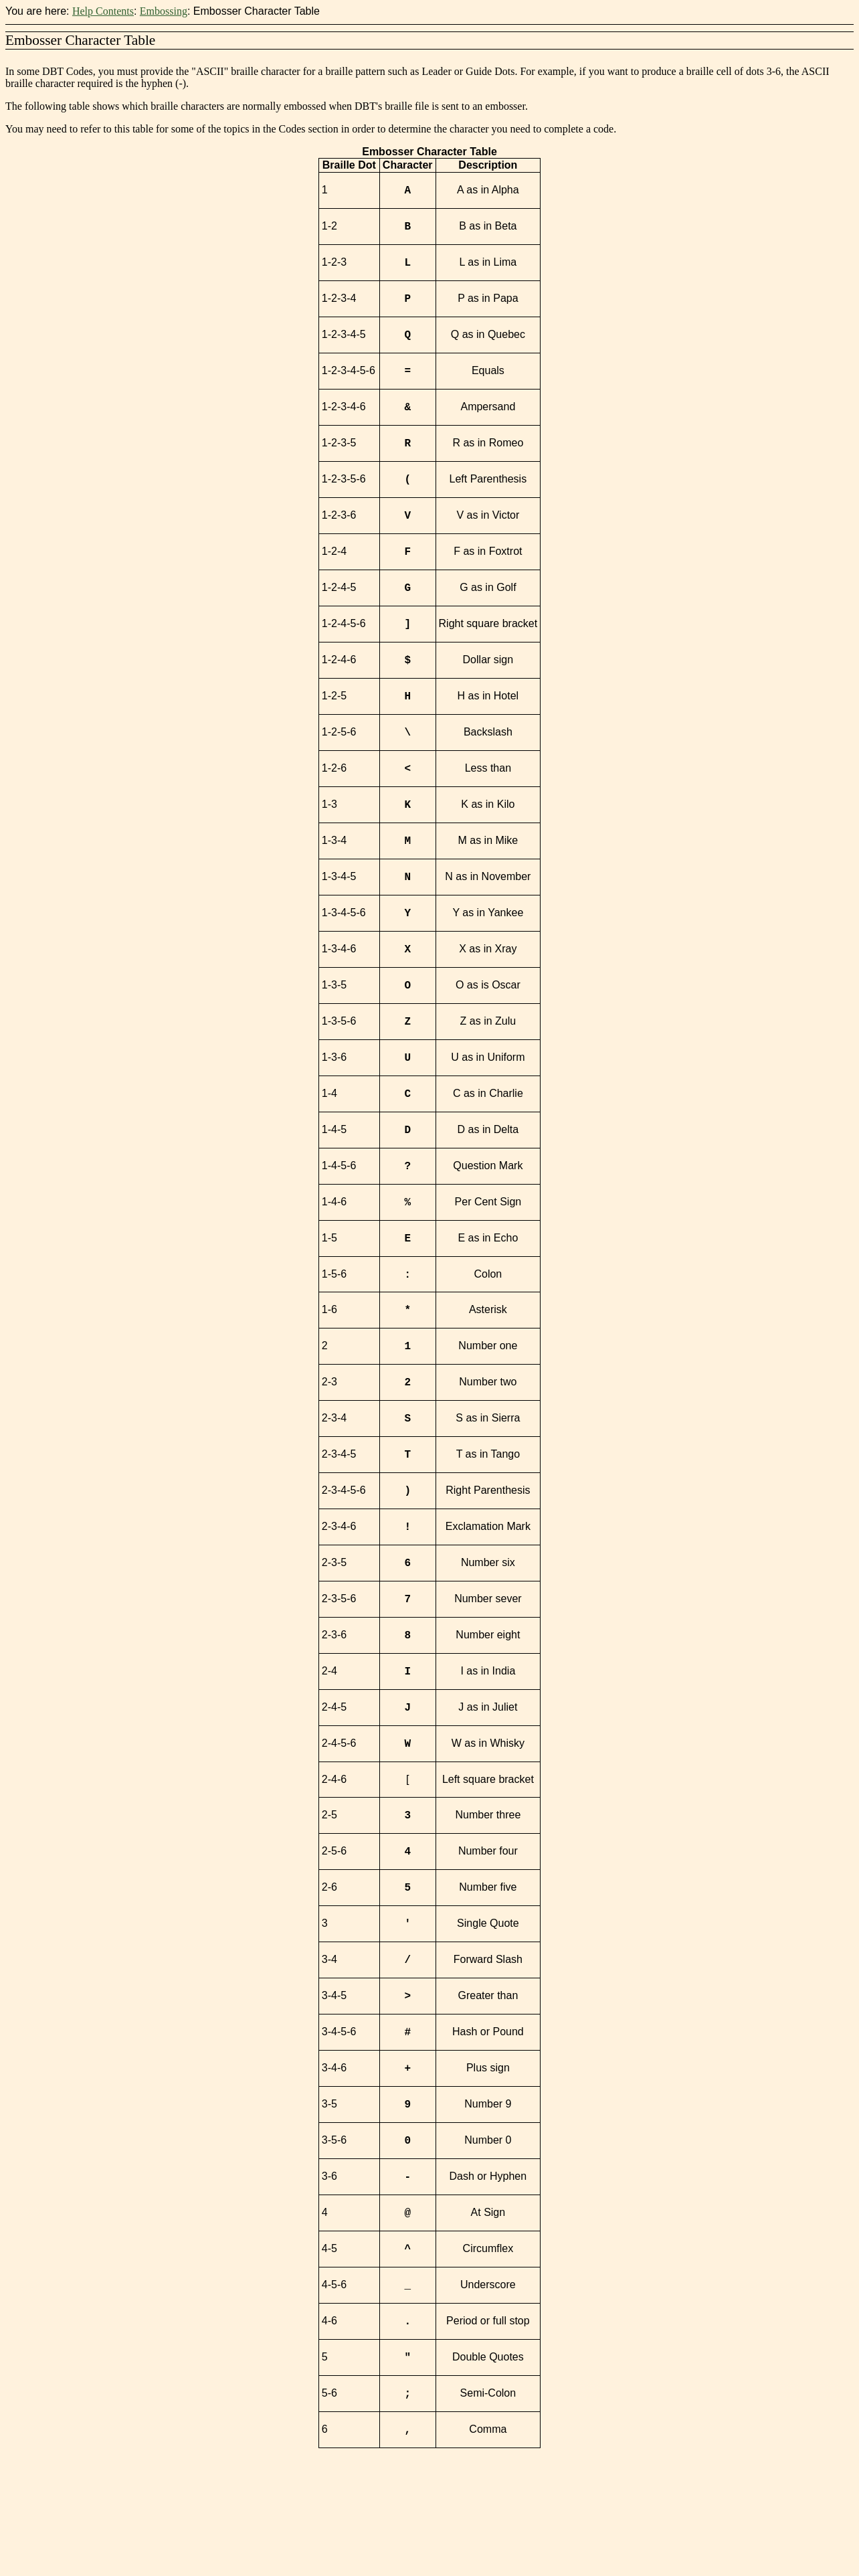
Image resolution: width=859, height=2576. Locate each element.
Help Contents (103, 11)
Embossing (163, 11)
